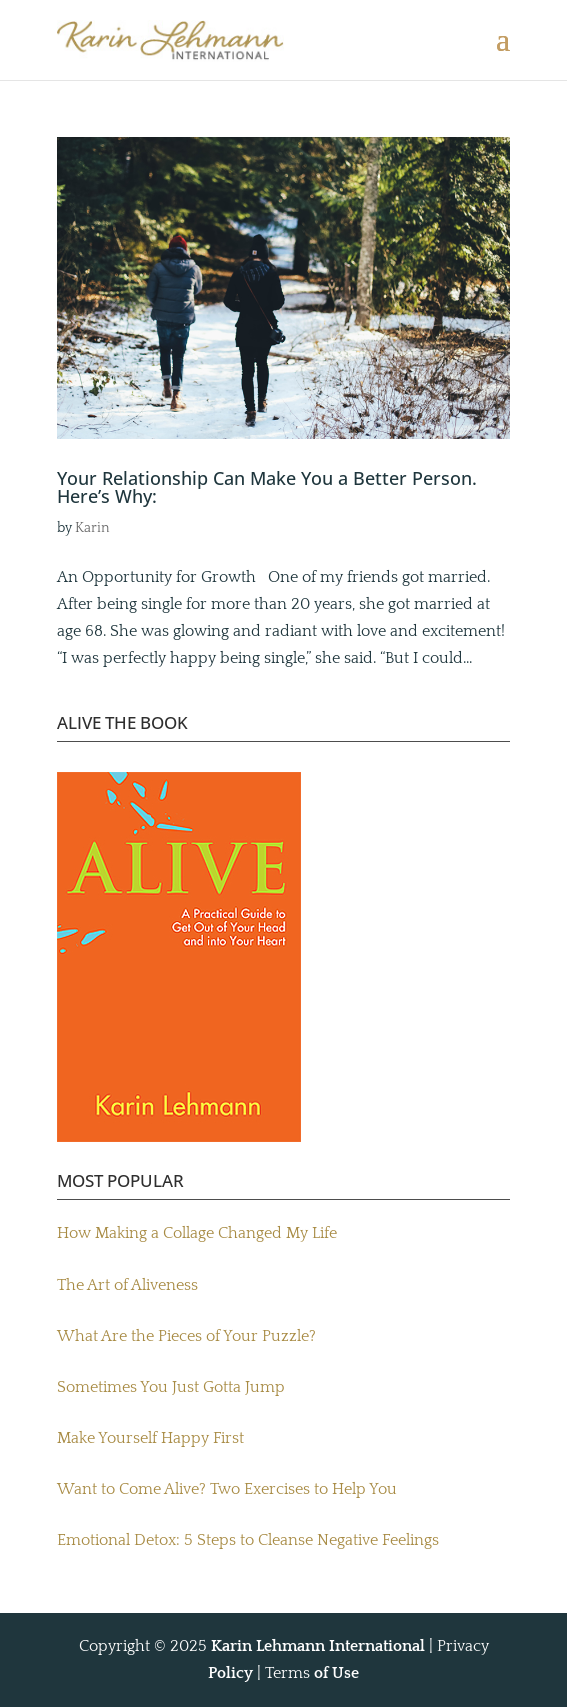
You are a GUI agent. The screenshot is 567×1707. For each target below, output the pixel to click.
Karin (92, 528)
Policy (230, 1673)
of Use (336, 1673)
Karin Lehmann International (318, 1646)
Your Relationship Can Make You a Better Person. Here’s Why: (267, 487)
